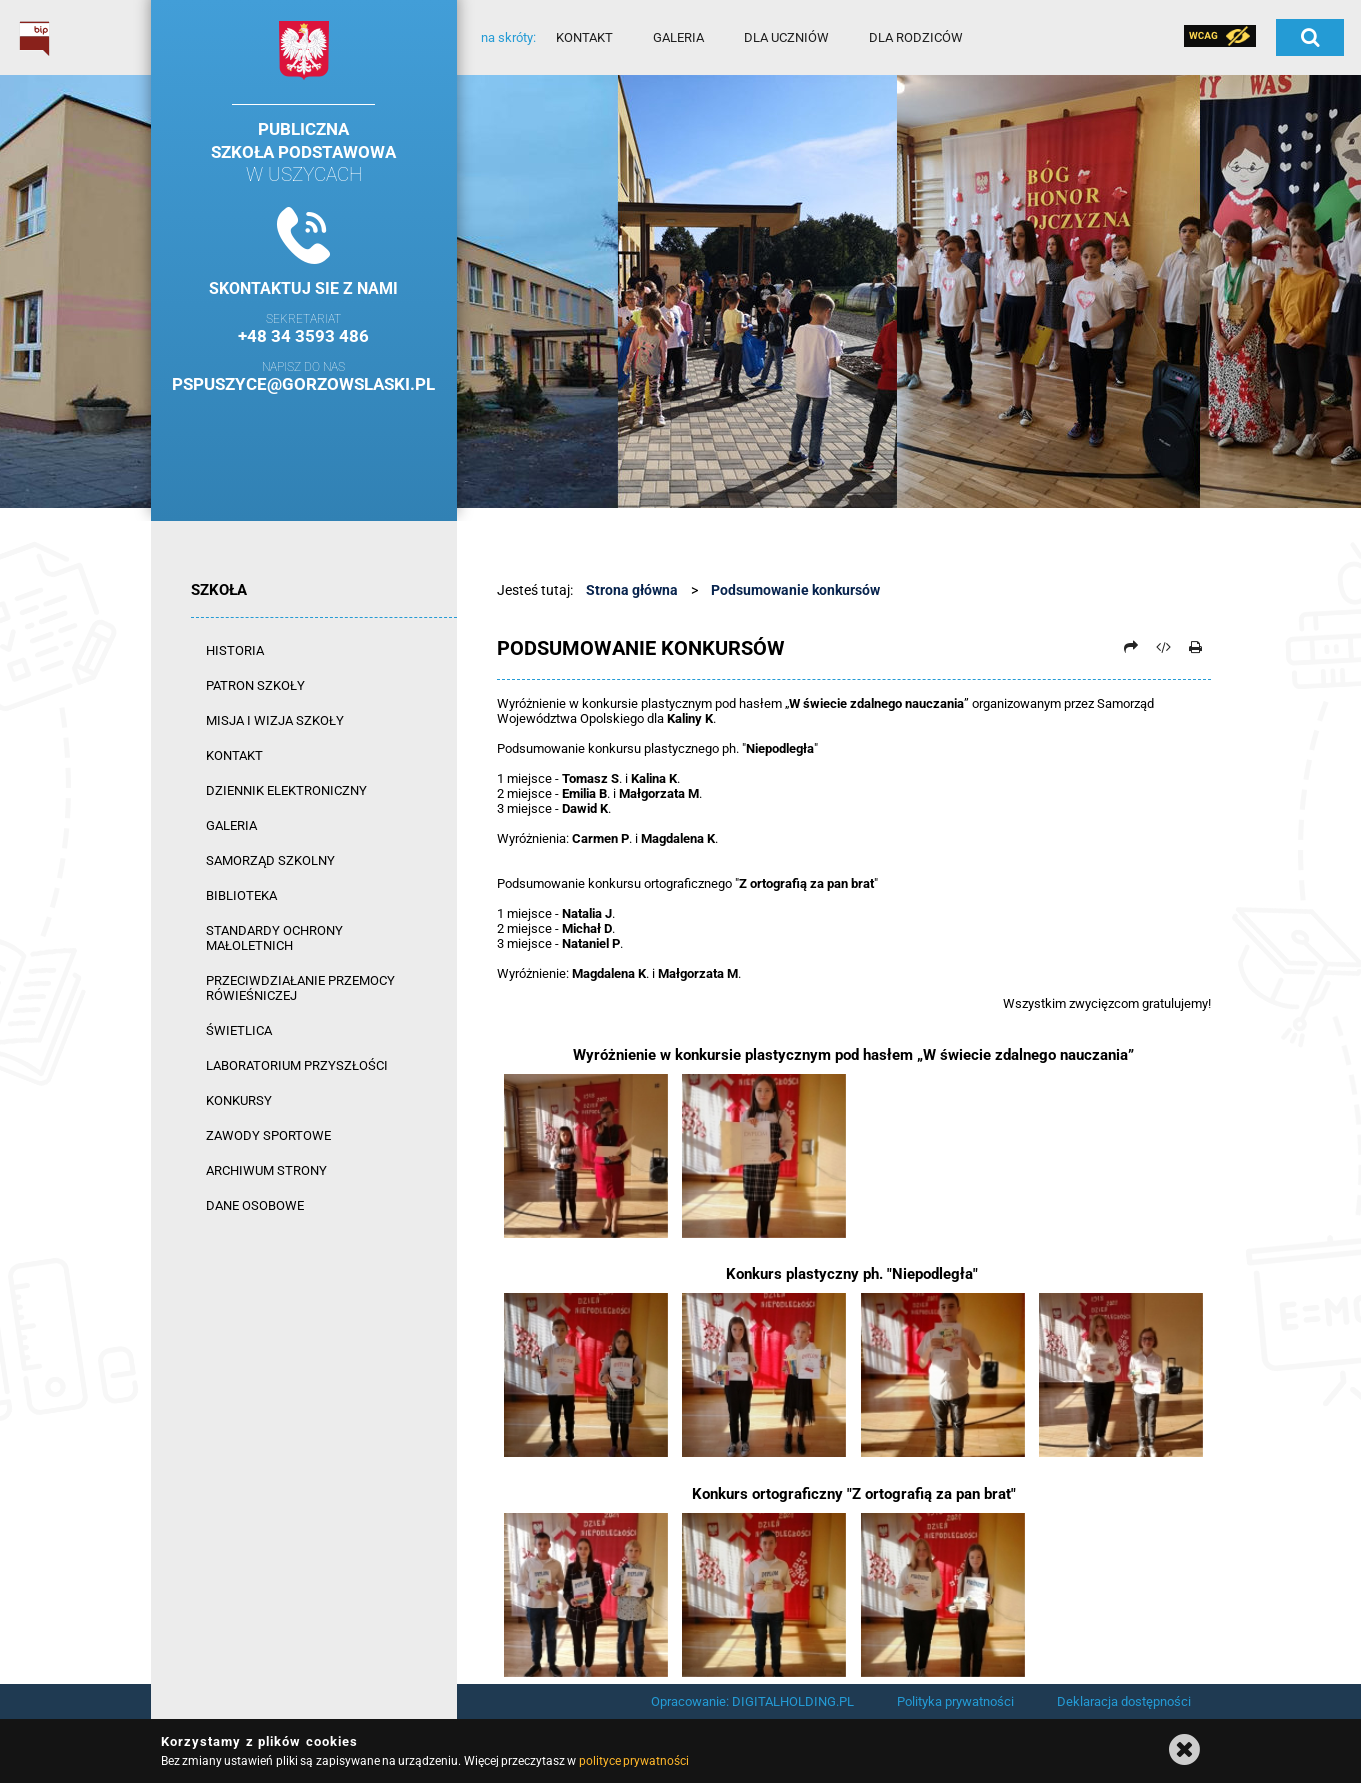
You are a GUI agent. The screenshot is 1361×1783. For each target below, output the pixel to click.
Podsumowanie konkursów (795, 590)
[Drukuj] (1196, 647)
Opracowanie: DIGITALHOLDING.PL (752, 1701)
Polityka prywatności (955, 1701)
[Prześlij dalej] (1131, 647)
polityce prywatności (634, 1761)
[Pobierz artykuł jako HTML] (1163, 647)
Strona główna (632, 590)
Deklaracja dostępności (1124, 1701)
